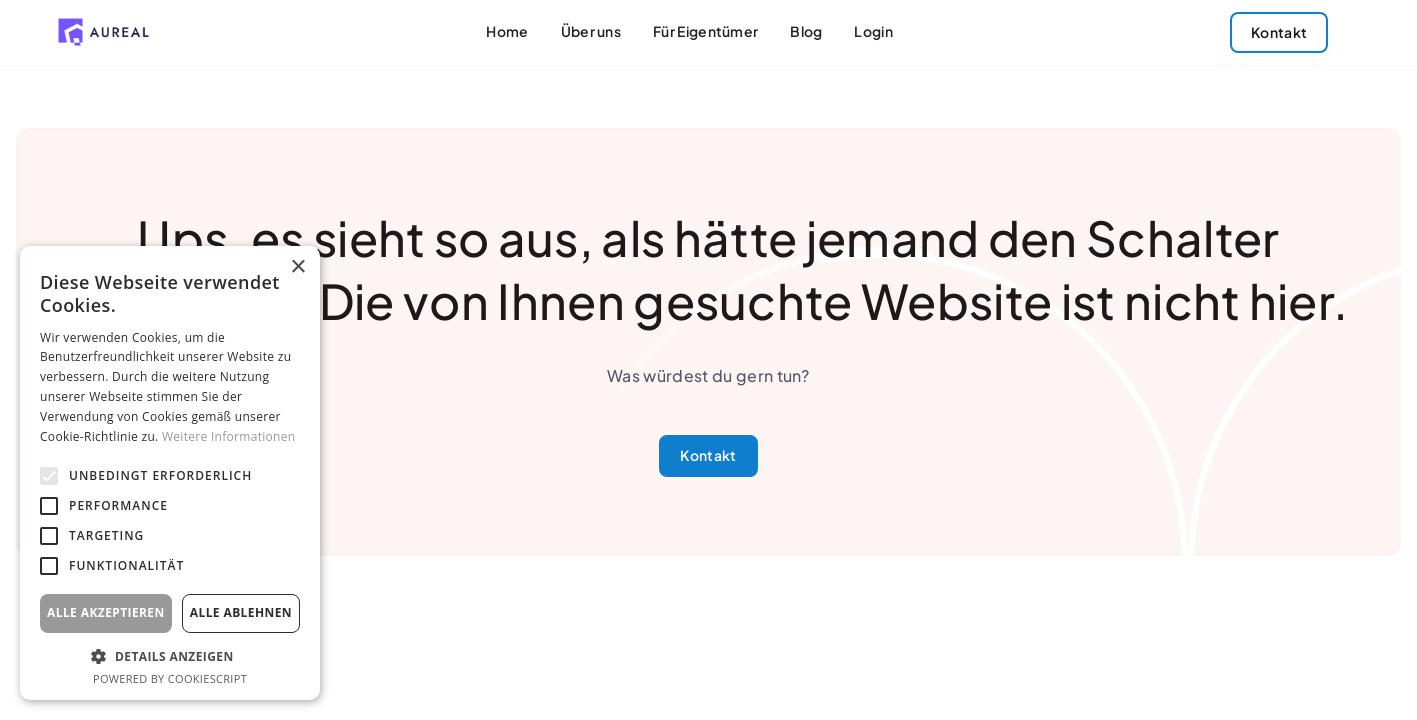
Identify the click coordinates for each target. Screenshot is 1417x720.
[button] (170, 656)
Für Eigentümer (705, 31)
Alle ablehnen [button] (241, 612)
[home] (103, 32)
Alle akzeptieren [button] (106, 612)
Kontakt (708, 455)
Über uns (591, 31)
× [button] (297, 267)
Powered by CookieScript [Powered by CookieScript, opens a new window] (170, 678)
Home (507, 31)
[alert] (170, 473)
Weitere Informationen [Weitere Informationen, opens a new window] (229, 436)
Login (873, 31)
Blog (806, 31)
